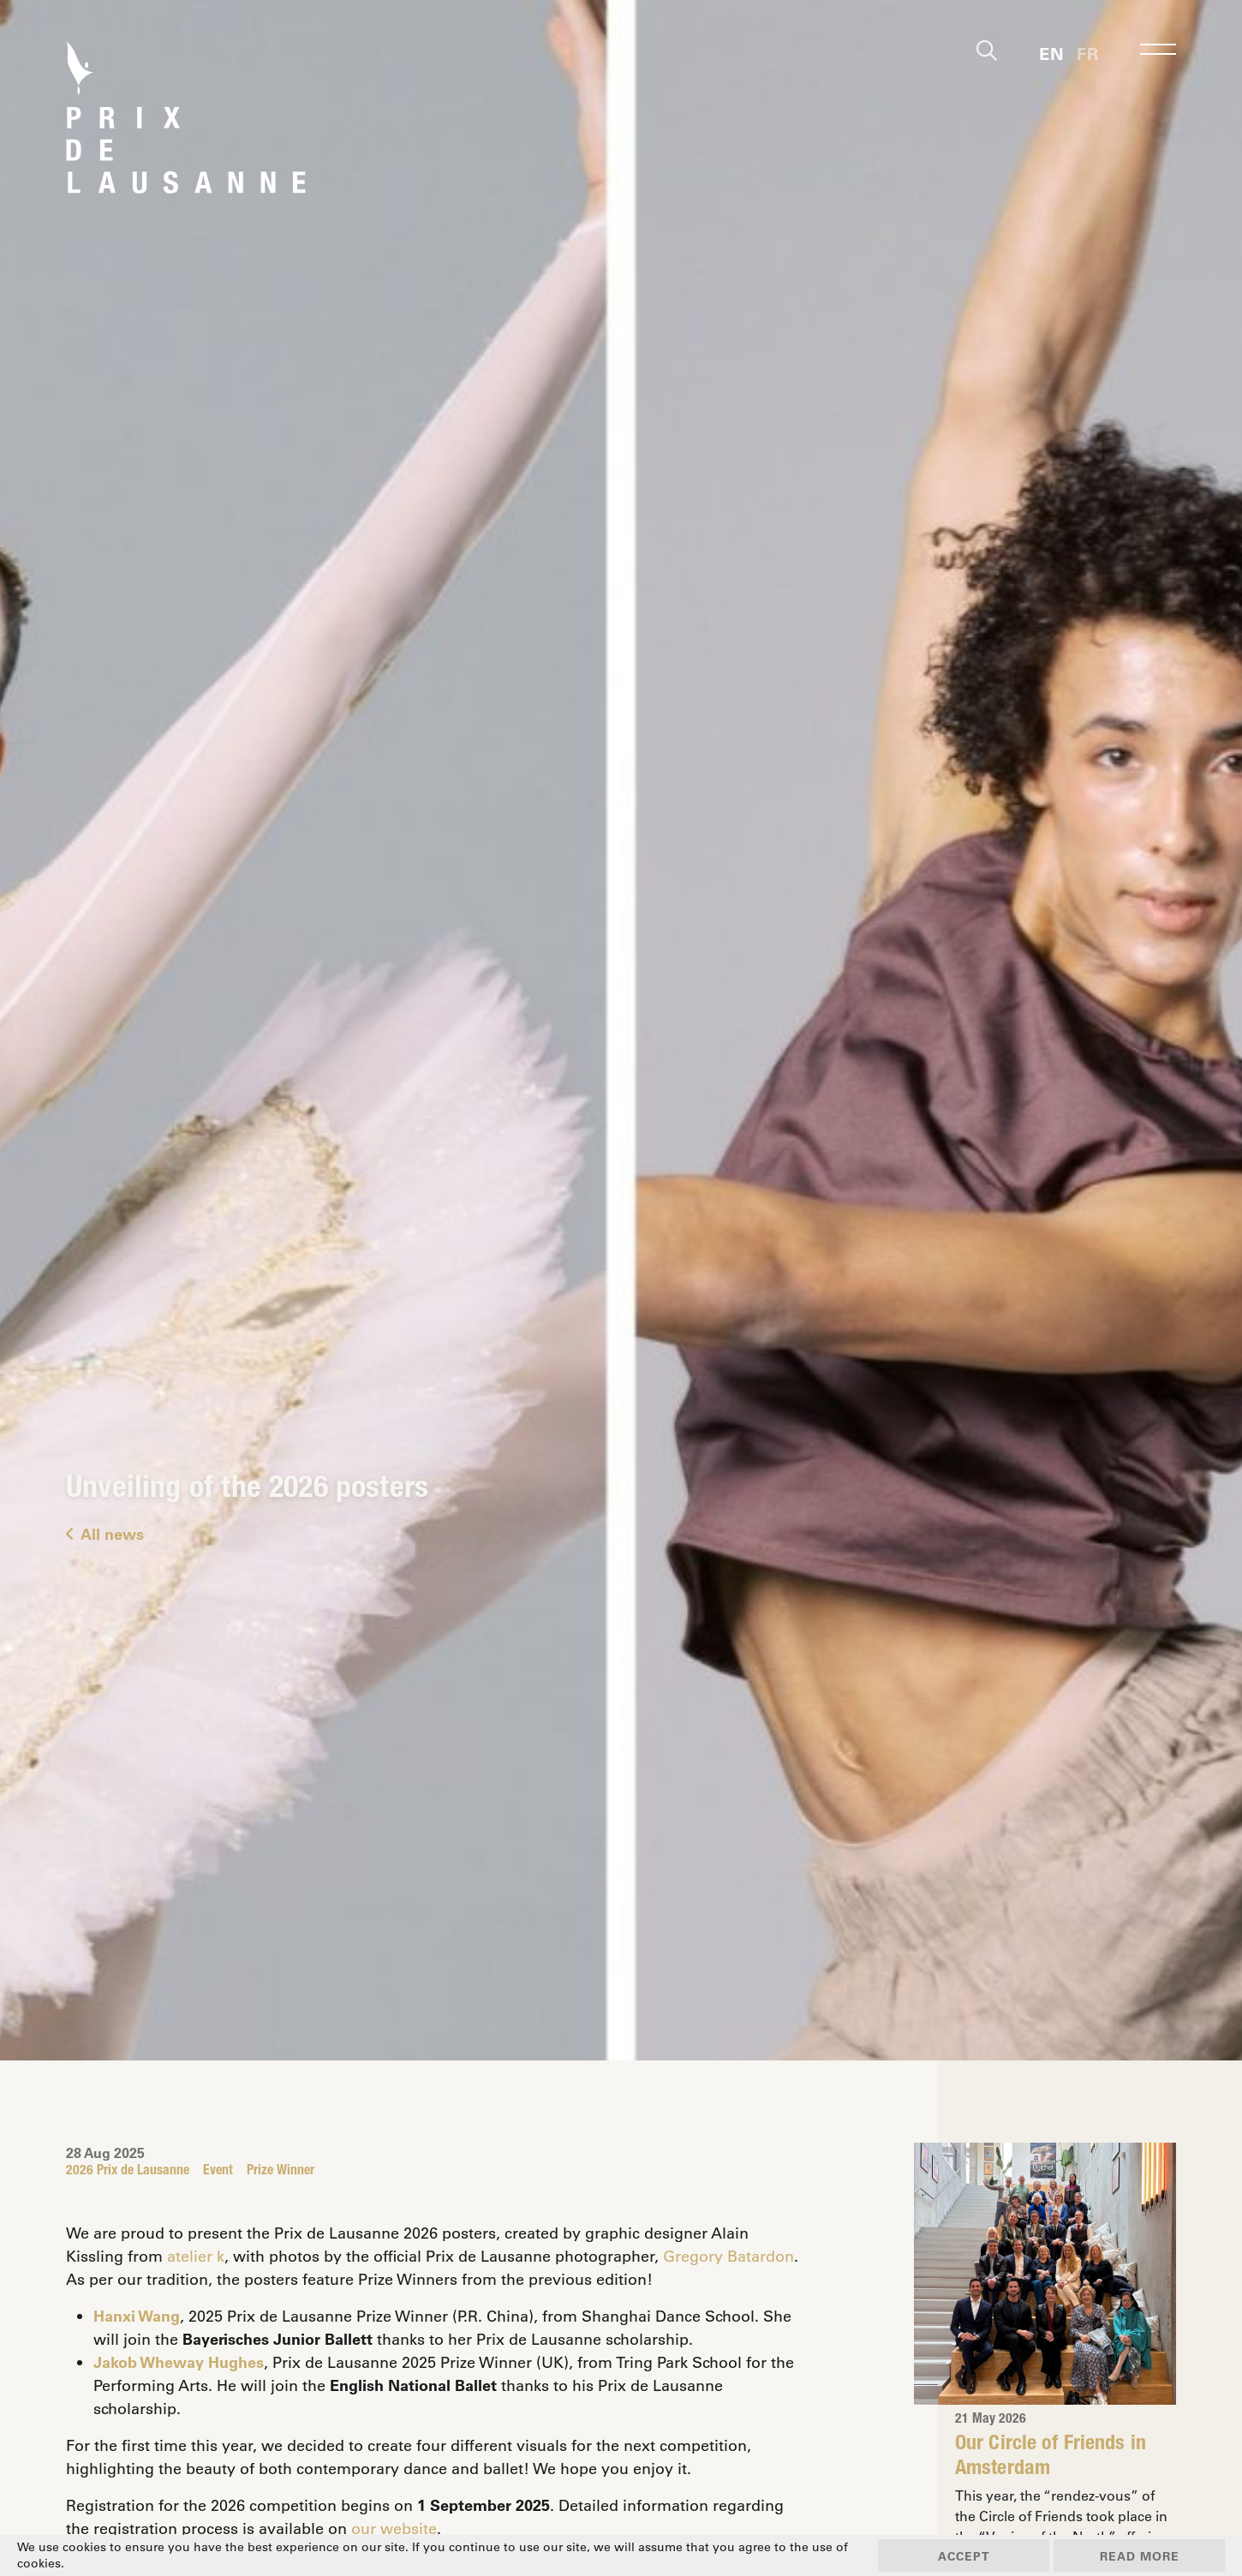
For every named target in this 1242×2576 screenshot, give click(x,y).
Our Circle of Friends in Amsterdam (1050, 2457)
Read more (1139, 2556)
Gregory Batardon (728, 2255)
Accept (964, 2556)
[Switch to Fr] (1087, 52)
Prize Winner (280, 2172)
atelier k (195, 2255)
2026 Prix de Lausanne (127, 2172)
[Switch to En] (1051, 52)
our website (394, 2528)
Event (218, 2172)
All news (105, 1534)
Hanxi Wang (136, 2315)
